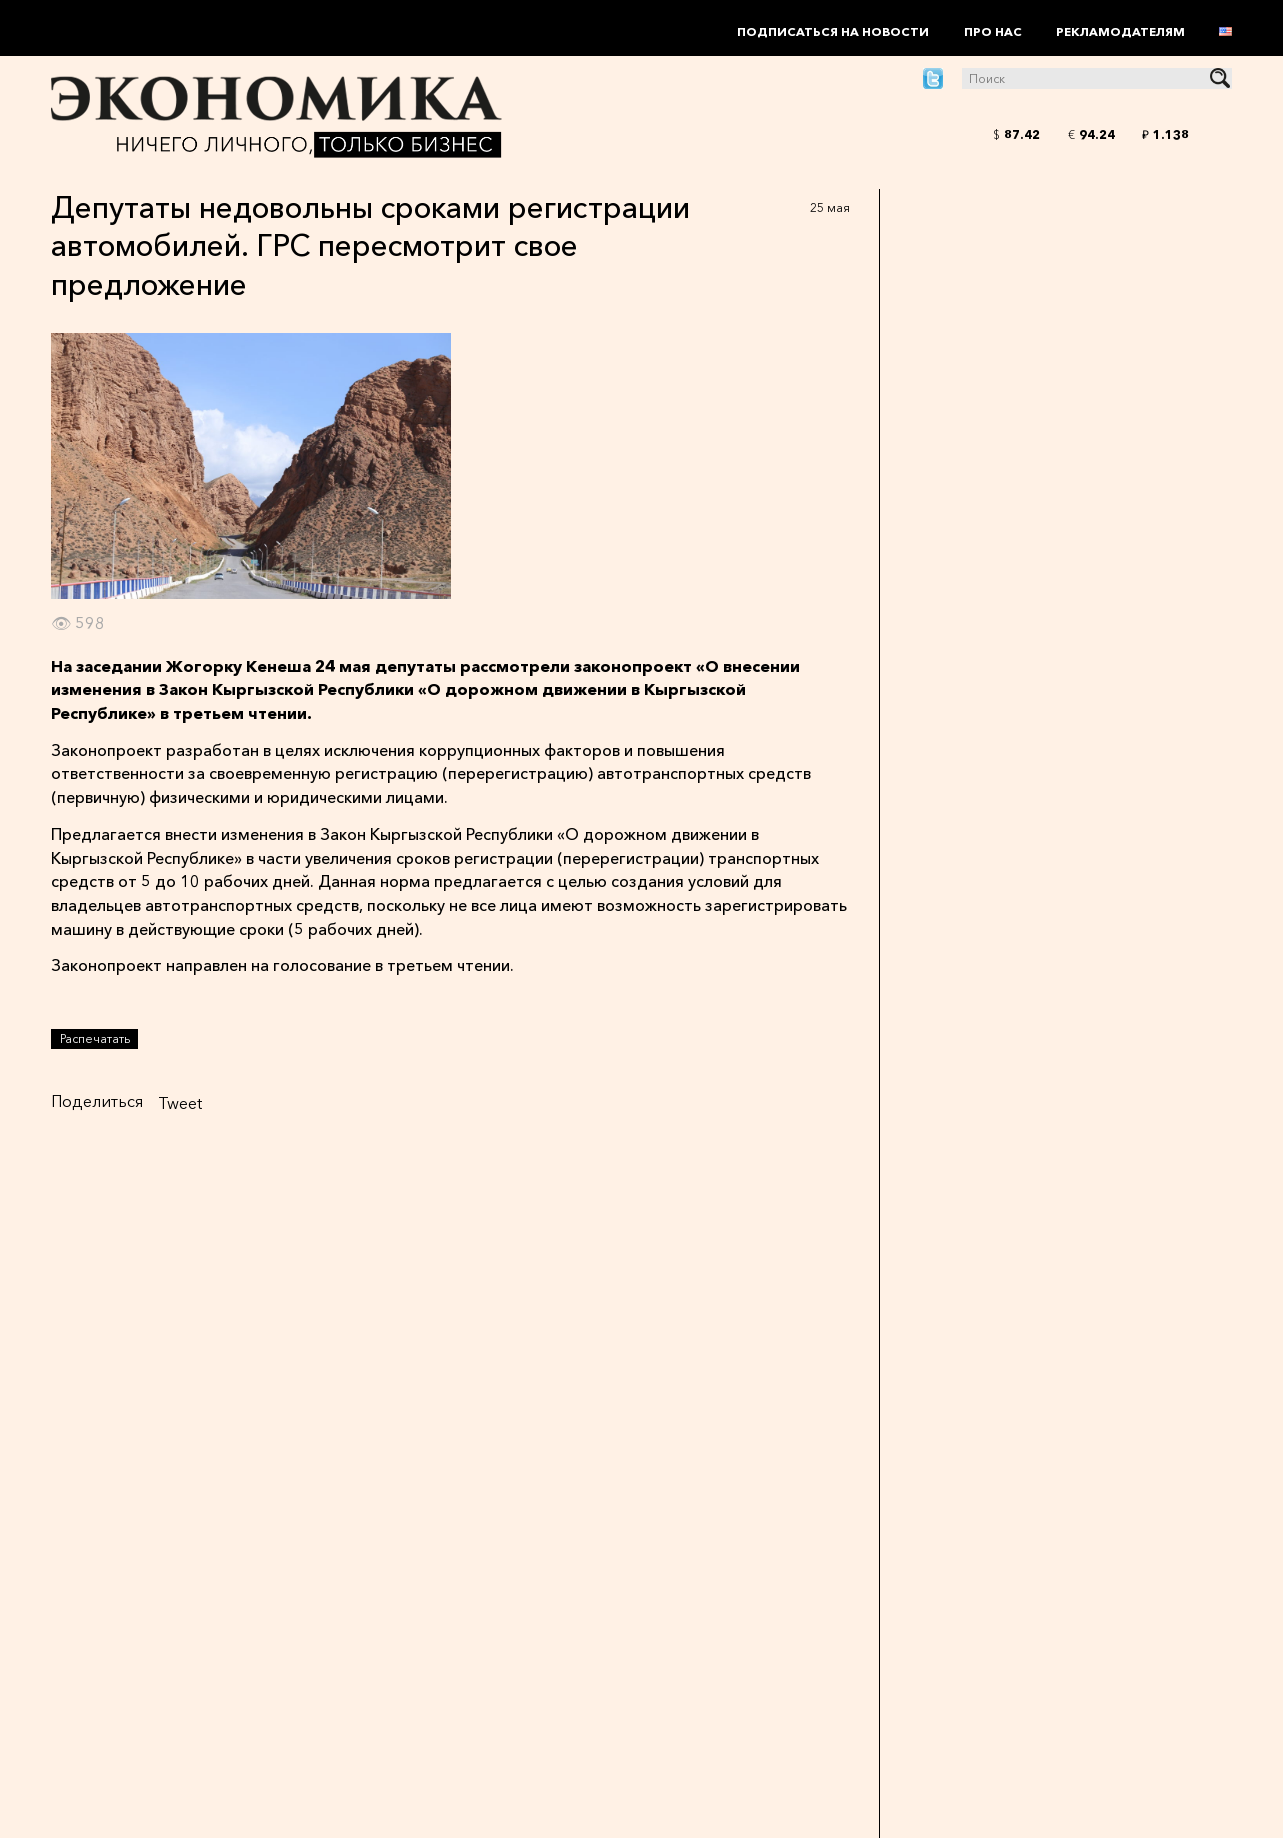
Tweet (180, 1103)
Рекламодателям (1120, 31)
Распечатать (95, 1038)
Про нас (993, 31)
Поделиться (97, 1101)
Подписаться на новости (833, 31)
